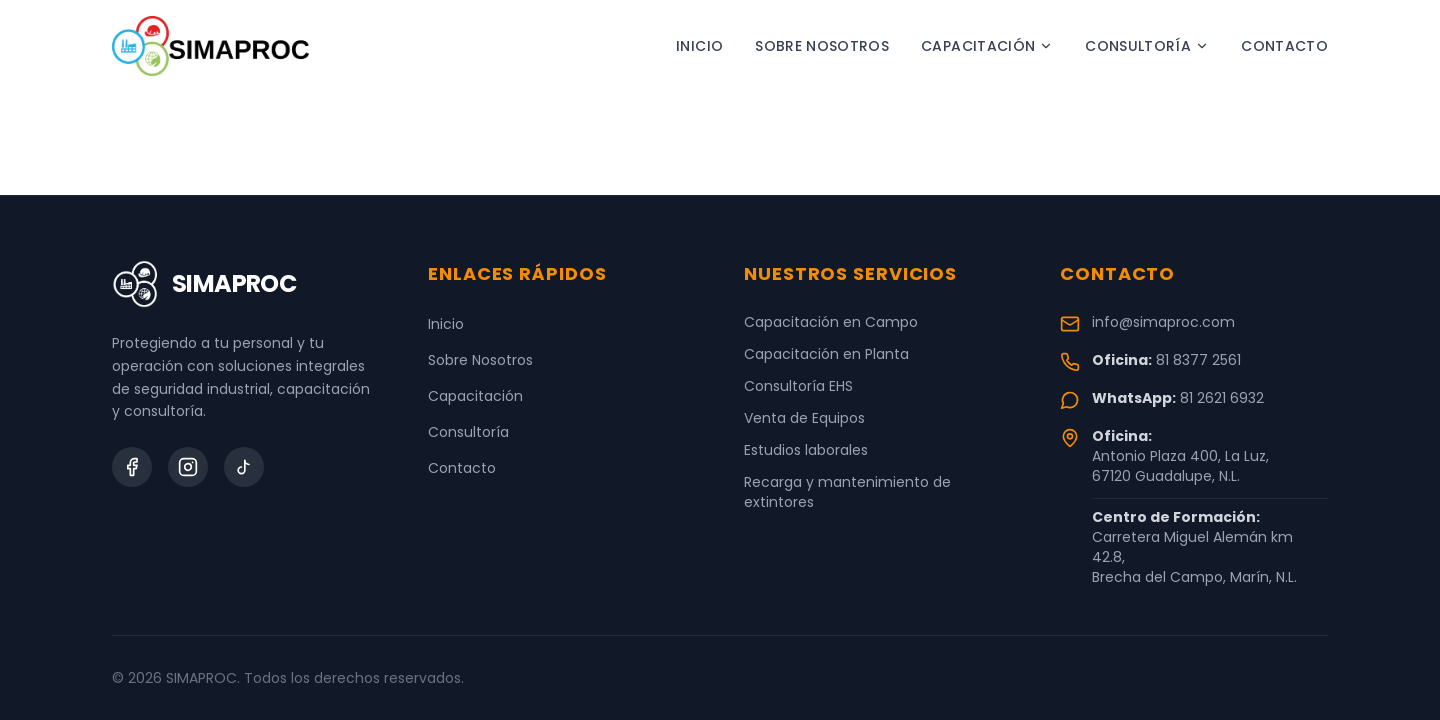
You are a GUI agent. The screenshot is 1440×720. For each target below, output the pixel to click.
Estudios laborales (806, 450)
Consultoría (1147, 46)
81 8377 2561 (1198, 360)
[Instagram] (188, 467)
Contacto (1284, 46)
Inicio (699, 46)
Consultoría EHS (798, 386)
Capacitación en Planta (826, 354)
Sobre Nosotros (822, 46)
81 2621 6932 (1222, 398)
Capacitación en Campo (831, 322)
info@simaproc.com (1163, 322)
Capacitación (987, 46)
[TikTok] (244, 467)
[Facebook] (132, 467)
